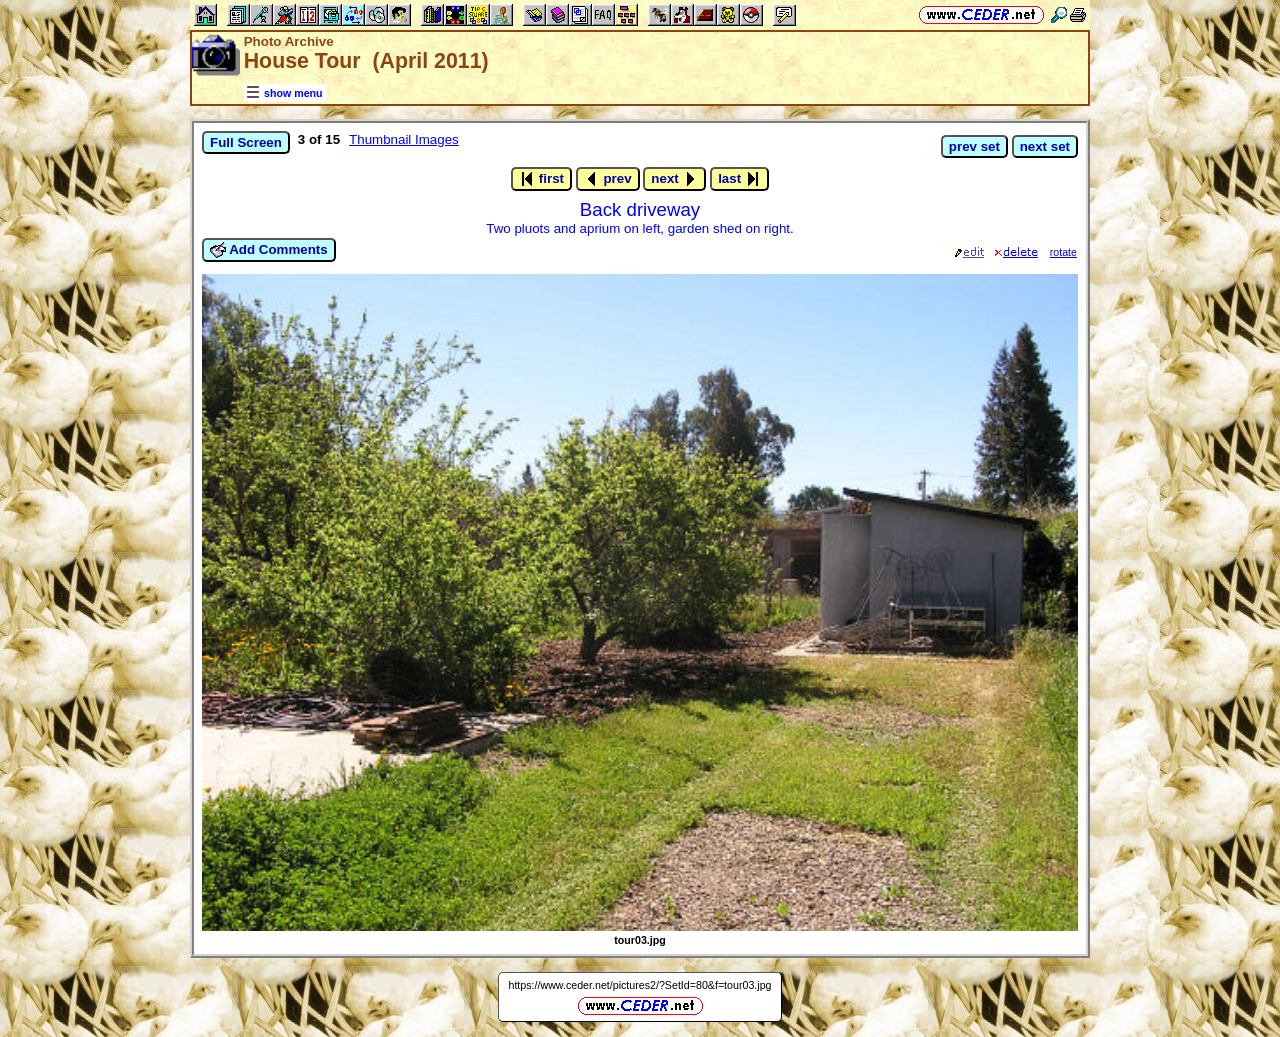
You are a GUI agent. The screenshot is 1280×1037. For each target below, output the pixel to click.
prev (608, 179)
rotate (1063, 252)
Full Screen (246, 142)
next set (1045, 146)
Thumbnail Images (404, 139)
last (739, 179)
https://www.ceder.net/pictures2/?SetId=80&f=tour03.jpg (639, 985)
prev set (974, 146)
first (541, 179)
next (674, 179)
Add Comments (269, 250)
